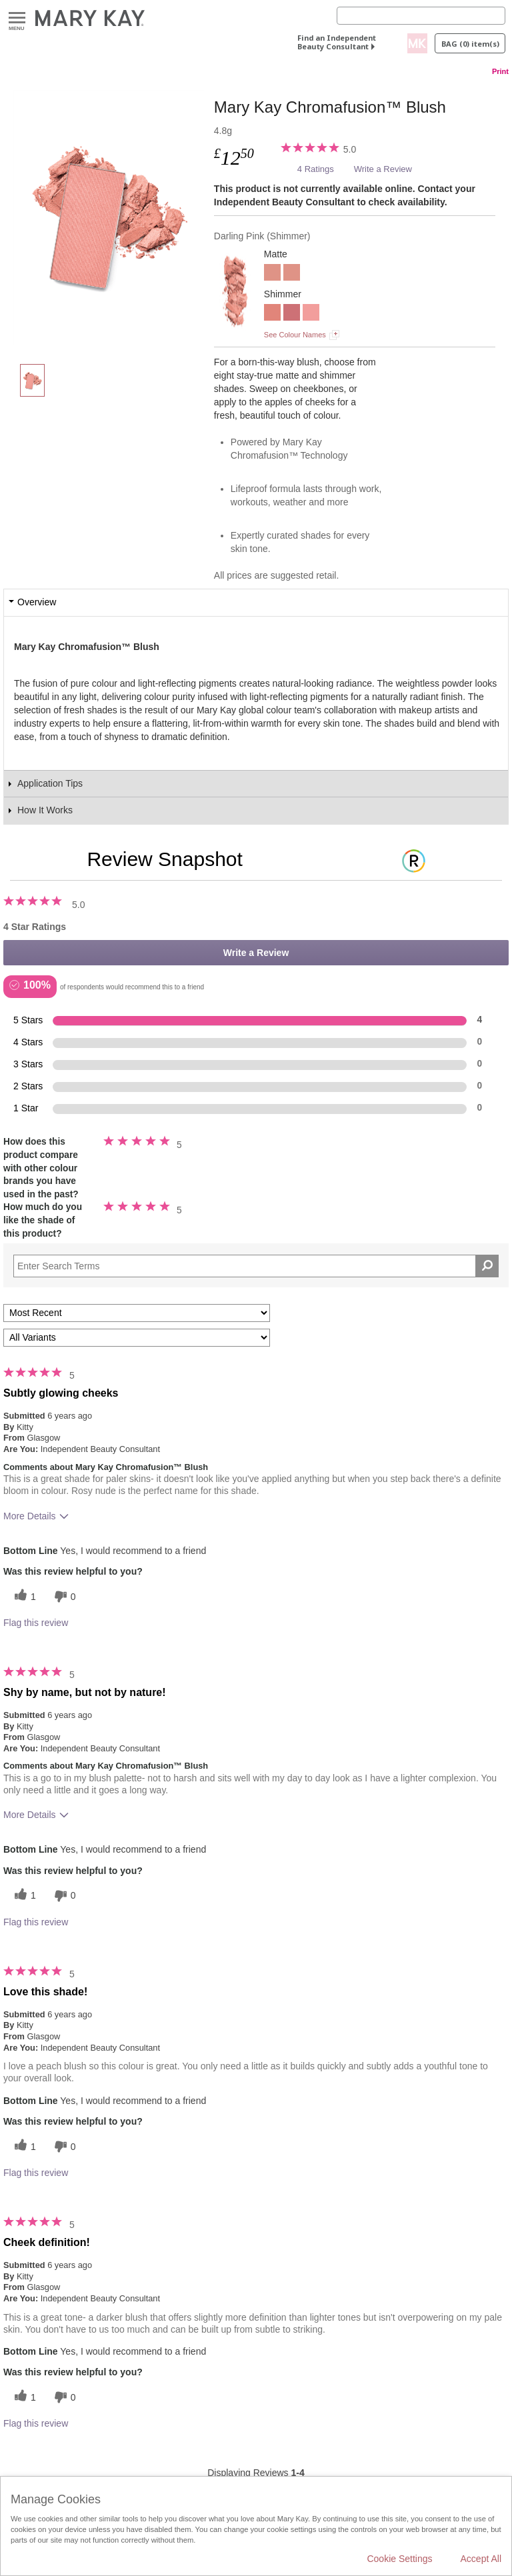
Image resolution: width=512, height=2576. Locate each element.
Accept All (481, 2558)
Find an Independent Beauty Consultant (336, 42)
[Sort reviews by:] (136, 1313)
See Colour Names (295, 335)
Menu (17, 18)
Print (500, 71)
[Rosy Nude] (272, 274)
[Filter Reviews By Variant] (136, 1338)
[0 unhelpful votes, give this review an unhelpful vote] (63, 1596)
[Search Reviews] (256, 1266)
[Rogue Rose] (311, 314)
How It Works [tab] (45, 810)
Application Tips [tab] (50, 783)
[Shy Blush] (272, 314)
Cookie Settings (399, 2558)
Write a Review (383, 169)
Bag (470, 44)
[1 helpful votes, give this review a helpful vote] (23, 1596)
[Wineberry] (291, 314)
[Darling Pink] (108, 217)
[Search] (421, 16)
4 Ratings (315, 169)
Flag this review (35, 1622)
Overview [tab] (36, 602)
